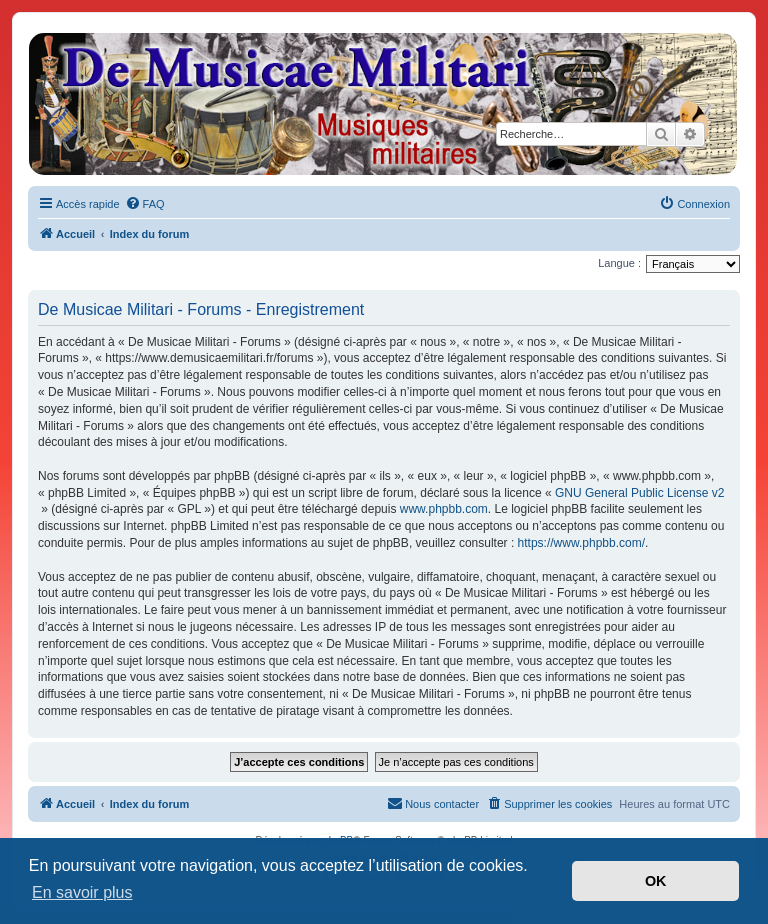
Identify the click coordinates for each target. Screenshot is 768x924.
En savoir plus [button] (82, 892)
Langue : (619, 263)
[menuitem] (145, 204)
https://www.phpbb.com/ (581, 543)
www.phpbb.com (444, 509)
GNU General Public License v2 (639, 493)
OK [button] (656, 881)
